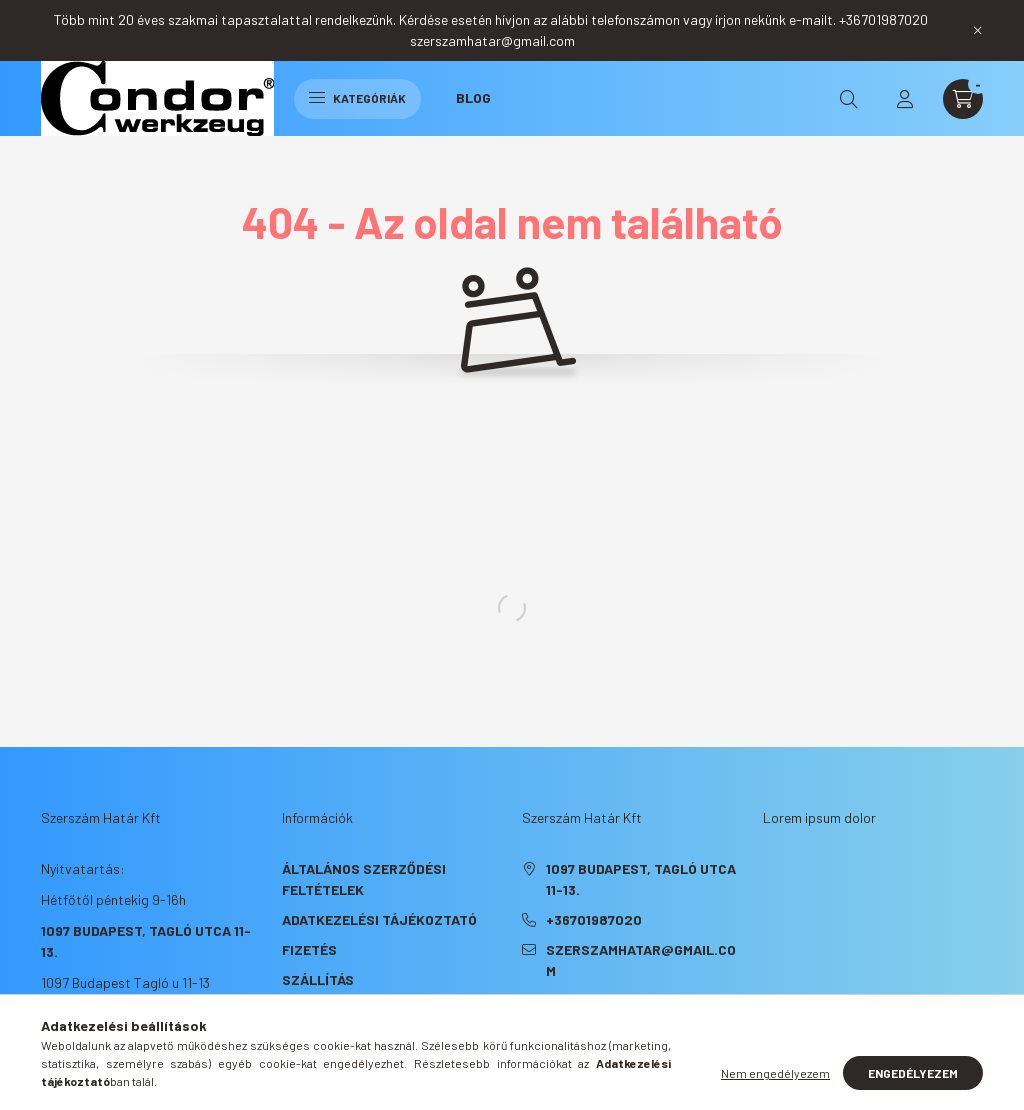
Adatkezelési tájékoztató (379, 919)
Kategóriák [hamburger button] (357, 98)
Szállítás (318, 979)
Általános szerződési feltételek (364, 879)
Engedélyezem (913, 1073)
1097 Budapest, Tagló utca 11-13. (641, 879)
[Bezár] (978, 30)
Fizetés (309, 949)
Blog (473, 97)
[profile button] (905, 99)
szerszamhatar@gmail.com (641, 960)
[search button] (849, 99)
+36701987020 (594, 919)
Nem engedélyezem (775, 1073)
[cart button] (963, 99)
